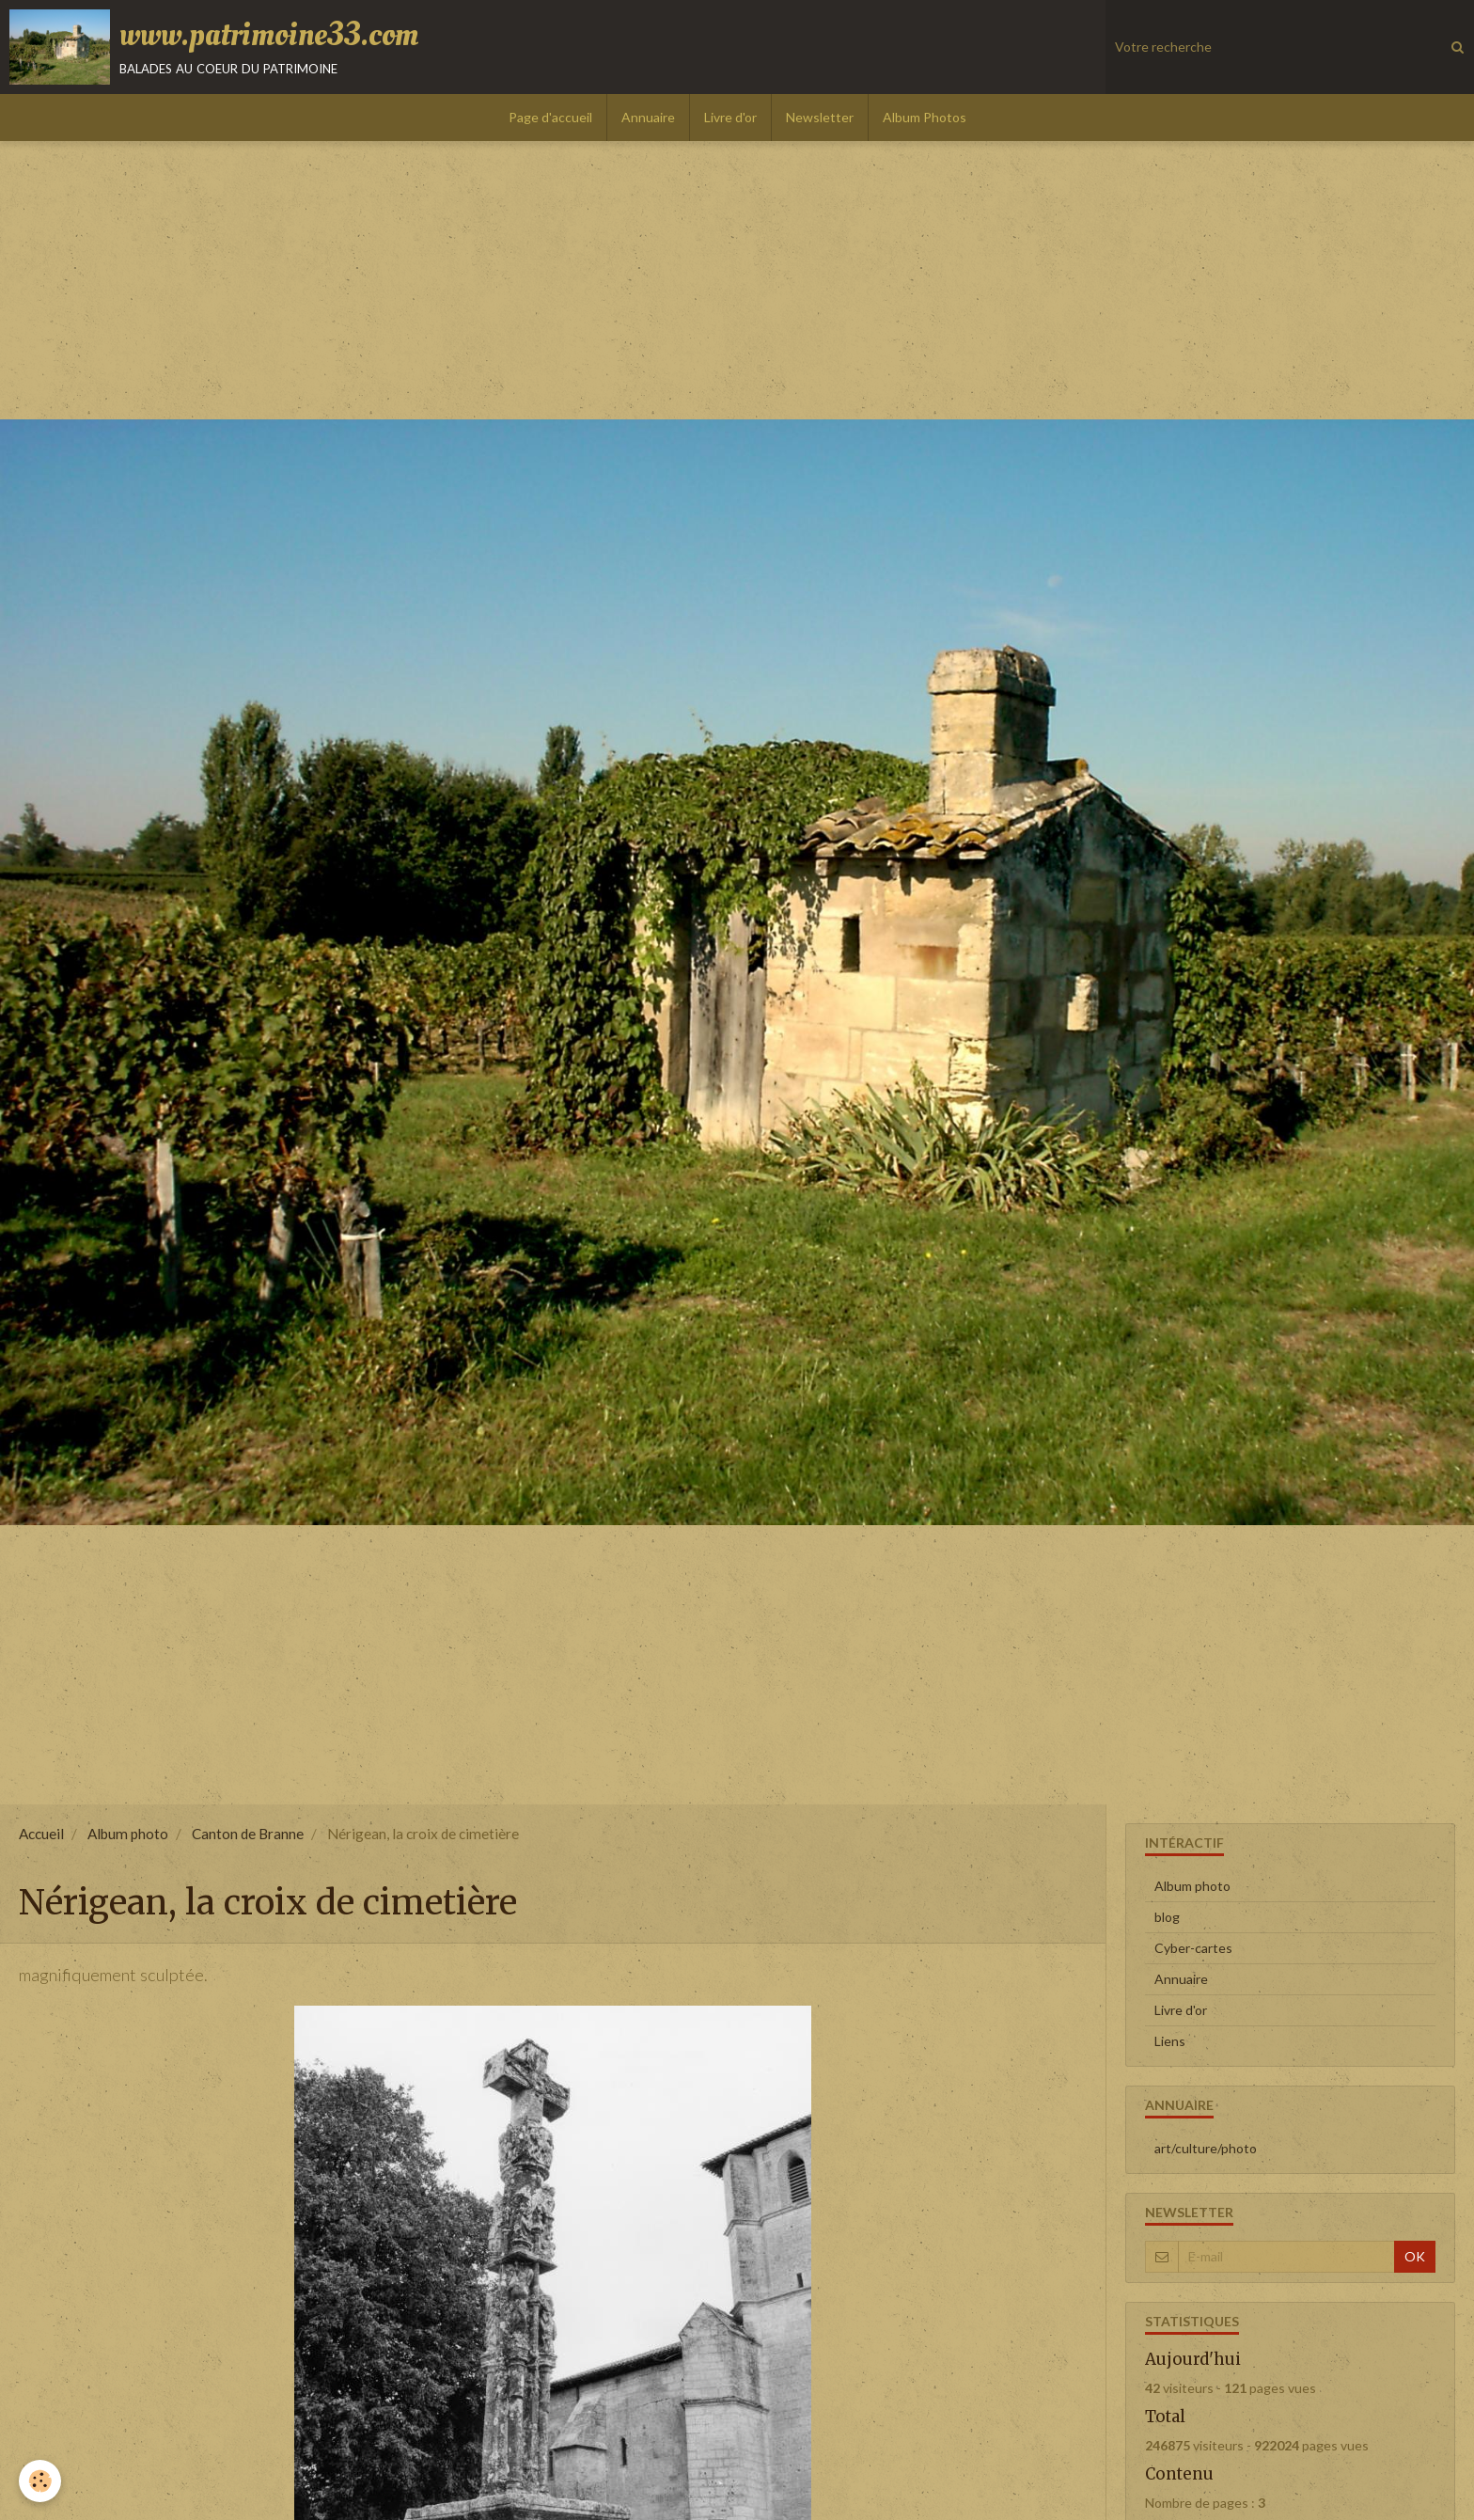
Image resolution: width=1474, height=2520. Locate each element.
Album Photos (924, 117)
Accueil (41, 1833)
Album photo (127, 1833)
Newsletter (820, 117)
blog (1167, 1917)
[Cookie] (40, 2481)
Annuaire (648, 117)
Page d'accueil (550, 117)
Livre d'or (730, 117)
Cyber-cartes (1193, 1948)
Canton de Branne (248, 1833)
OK (1414, 2256)
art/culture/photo (1205, 2148)
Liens (1169, 2041)
